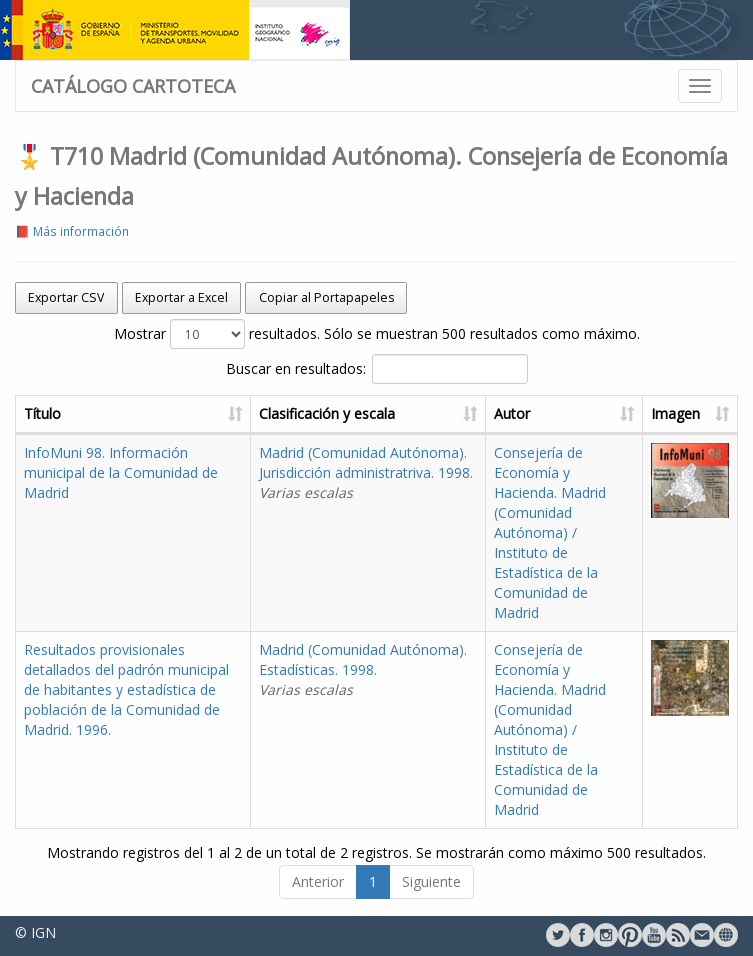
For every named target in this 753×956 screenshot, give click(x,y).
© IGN (35, 932)
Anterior (318, 881)
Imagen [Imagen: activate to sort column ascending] (675, 413)
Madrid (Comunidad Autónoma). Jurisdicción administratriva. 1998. (366, 472)
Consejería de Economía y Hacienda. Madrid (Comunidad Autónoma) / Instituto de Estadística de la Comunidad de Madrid (550, 532)
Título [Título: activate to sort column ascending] (42, 413)
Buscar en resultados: (377, 369)
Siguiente (431, 881)
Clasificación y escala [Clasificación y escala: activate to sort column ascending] (327, 413)
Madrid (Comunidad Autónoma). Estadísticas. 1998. (363, 669)
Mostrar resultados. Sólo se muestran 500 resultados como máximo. (377, 334)
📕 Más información (72, 231)
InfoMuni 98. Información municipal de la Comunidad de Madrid (121, 472)
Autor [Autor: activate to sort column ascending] (512, 413)
